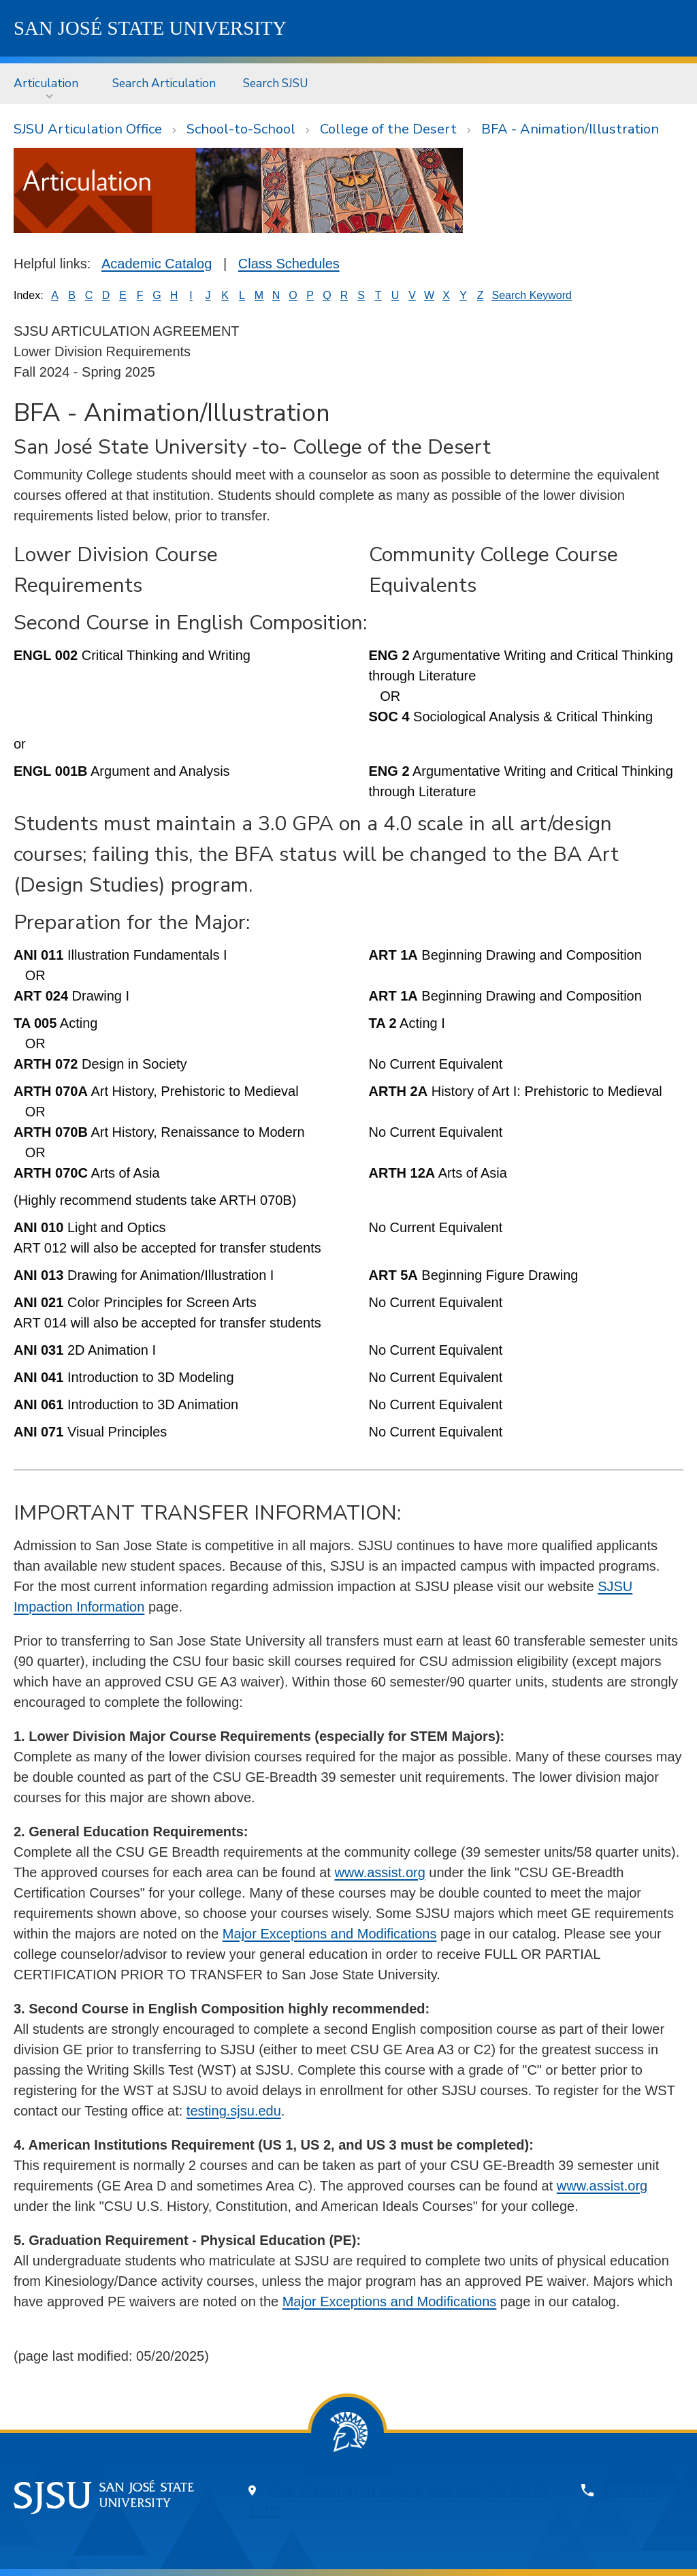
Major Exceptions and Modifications (330, 1933)
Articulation (46, 83)
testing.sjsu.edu (234, 2110)
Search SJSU (275, 83)
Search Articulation (164, 83)
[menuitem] (49, 83)
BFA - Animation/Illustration (570, 129)
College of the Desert (388, 129)
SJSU (150, 28)
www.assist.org (379, 1872)
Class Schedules (289, 263)
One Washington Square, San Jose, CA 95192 (409, 2490)
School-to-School (241, 129)
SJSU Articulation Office (88, 129)
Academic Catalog (156, 263)
